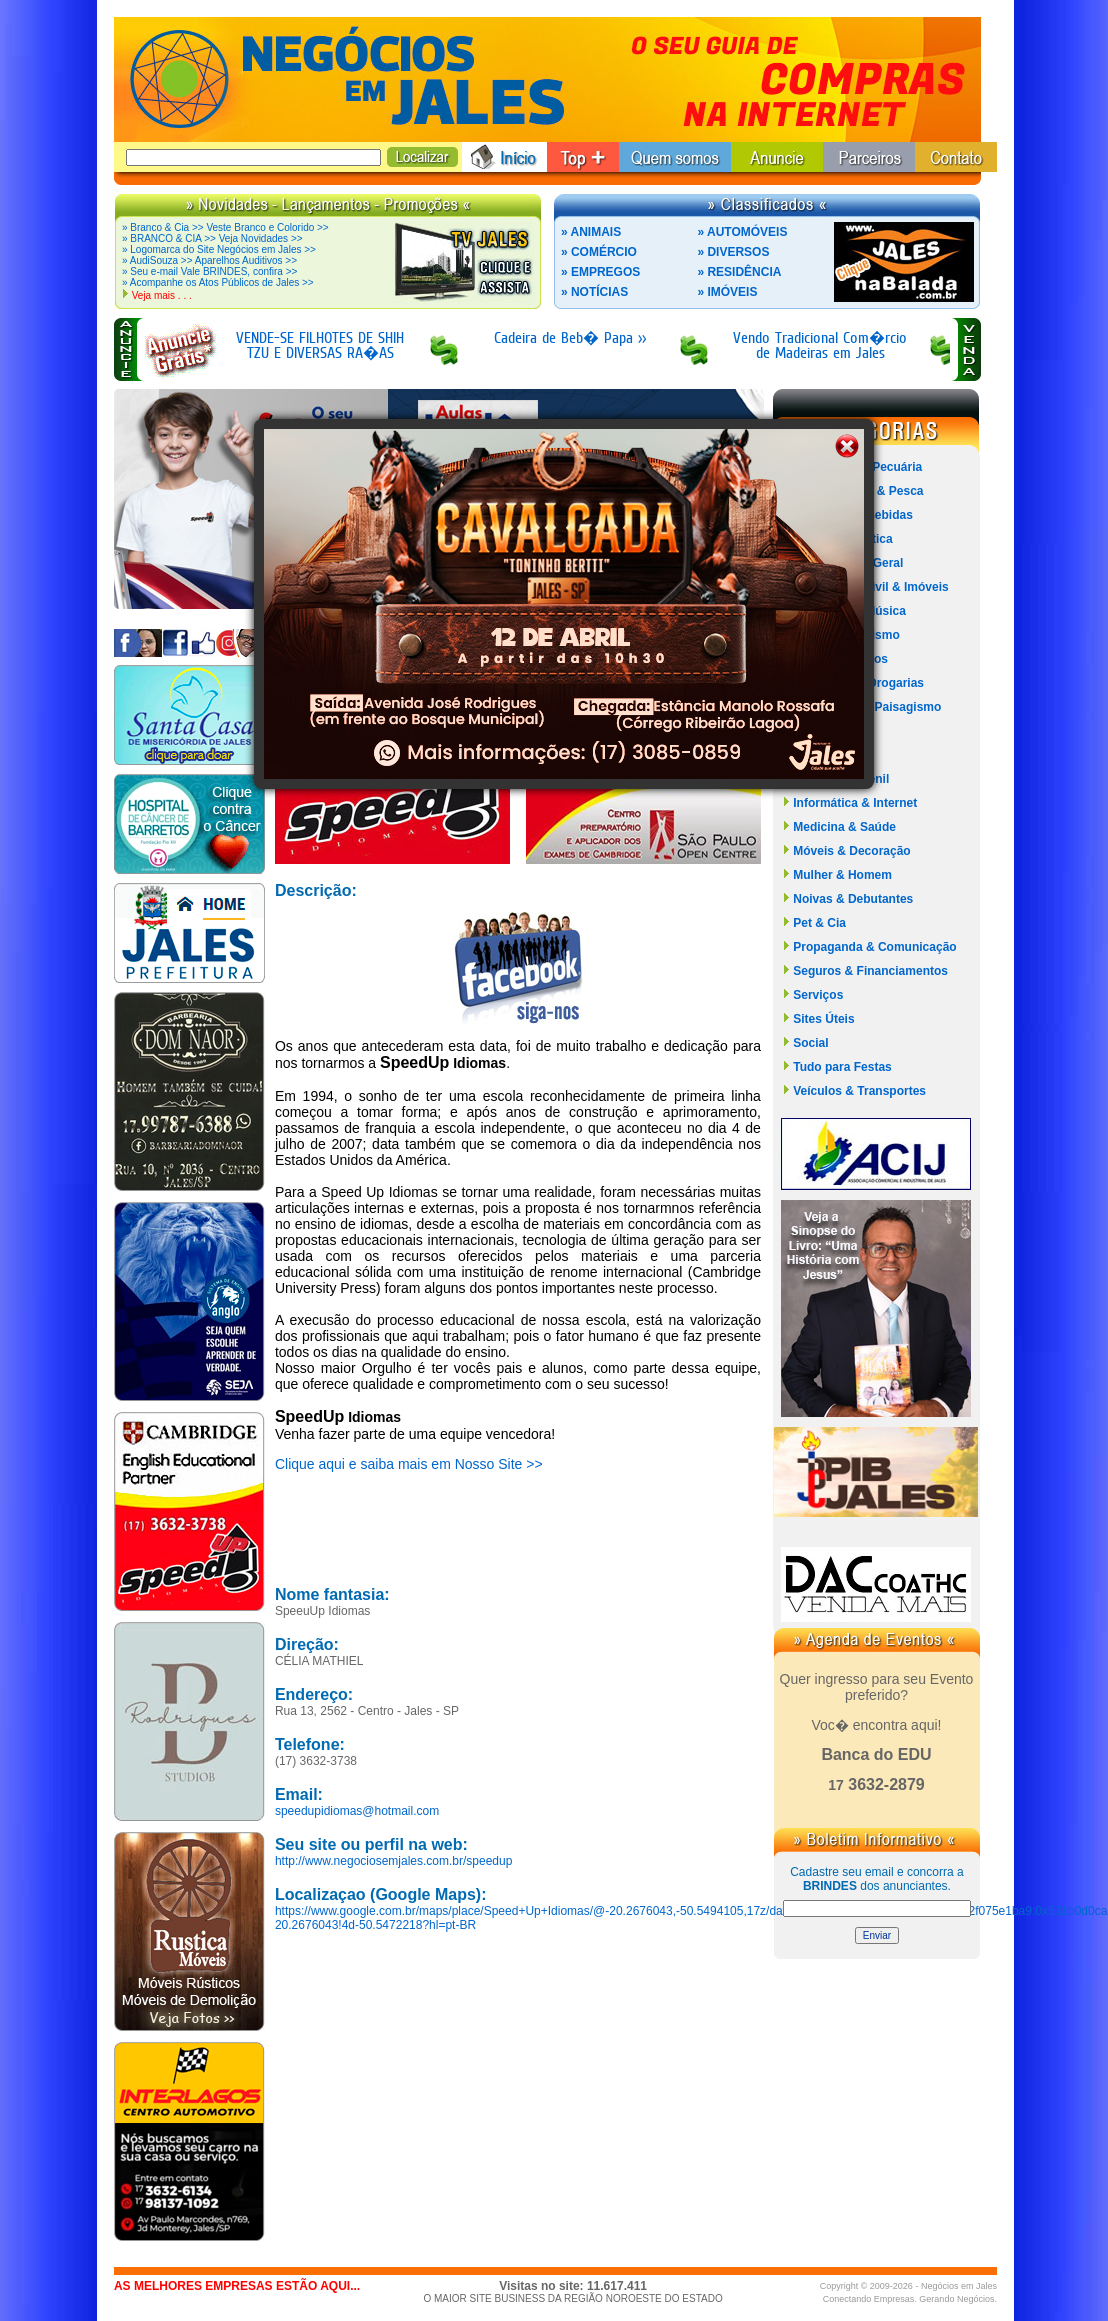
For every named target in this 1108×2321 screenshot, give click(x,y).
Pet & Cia (819, 923)
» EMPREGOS (600, 272)
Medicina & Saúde (844, 827)
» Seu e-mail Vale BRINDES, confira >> (209, 271)
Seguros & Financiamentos (870, 971)
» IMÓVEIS (727, 292)
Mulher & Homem (842, 875)
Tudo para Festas (842, 1067)
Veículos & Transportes (859, 1091)
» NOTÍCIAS (594, 292)
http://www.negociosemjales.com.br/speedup (393, 1861)
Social (810, 1043)
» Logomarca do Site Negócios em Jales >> (219, 249)
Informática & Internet (855, 803)
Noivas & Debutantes (853, 899)
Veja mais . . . (162, 295)
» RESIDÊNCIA (739, 272)
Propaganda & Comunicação (874, 947)
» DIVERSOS (733, 252)
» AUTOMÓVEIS (742, 232)
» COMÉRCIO (599, 252)
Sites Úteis (823, 1019)
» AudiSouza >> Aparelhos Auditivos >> (209, 260)
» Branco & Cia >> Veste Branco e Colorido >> (225, 227)
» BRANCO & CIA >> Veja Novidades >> (212, 238)
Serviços (818, 995)
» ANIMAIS (591, 232)
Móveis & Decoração (851, 851)
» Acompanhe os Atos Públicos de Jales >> (218, 282)
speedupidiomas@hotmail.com (357, 1811)
